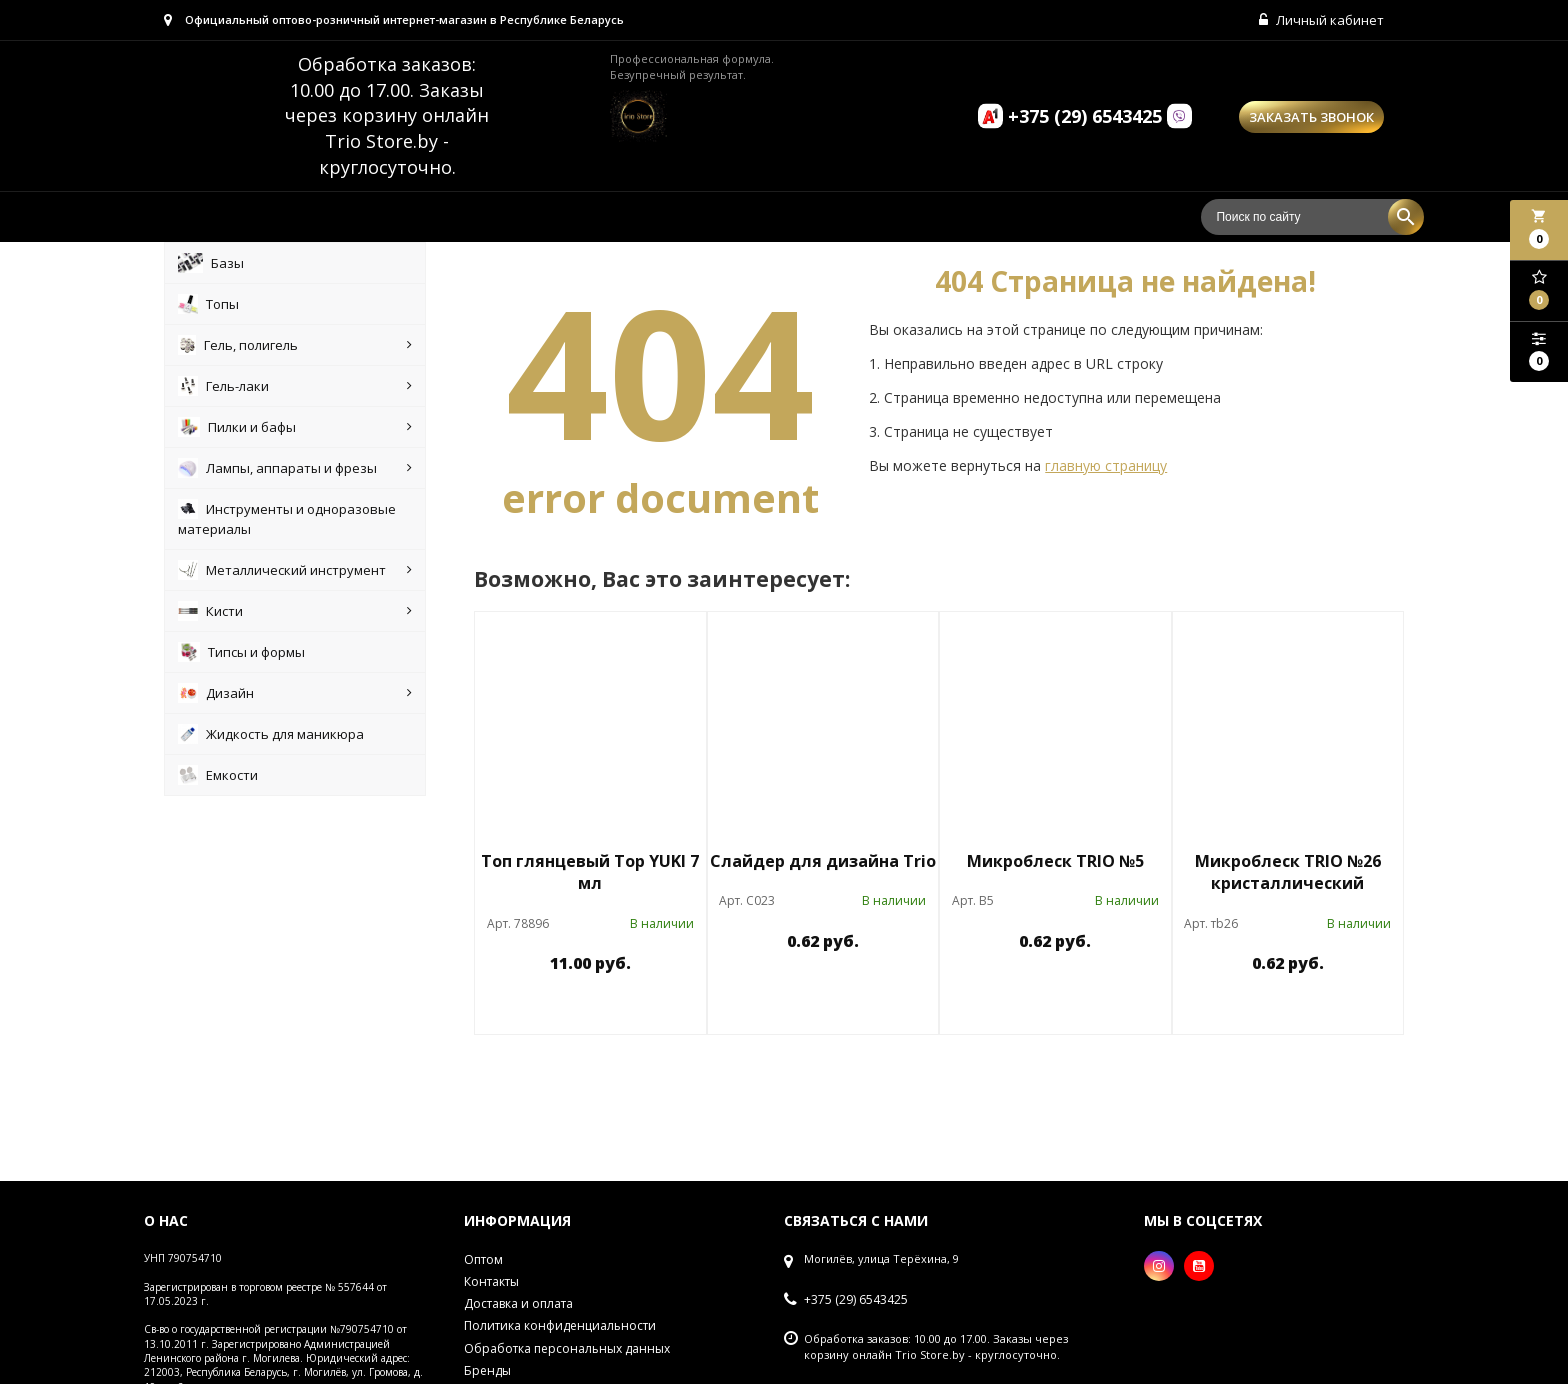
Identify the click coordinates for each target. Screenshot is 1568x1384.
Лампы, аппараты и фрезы (295, 468)
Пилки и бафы (295, 427)
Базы (211, 263)
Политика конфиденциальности (560, 1325)
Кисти (295, 611)
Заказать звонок (1311, 117)
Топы (208, 304)
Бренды (487, 1370)
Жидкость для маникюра (271, 734)
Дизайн (295, 693)
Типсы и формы (241, 652)
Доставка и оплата (518, 1303)
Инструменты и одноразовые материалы (287, 518)
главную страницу (1106, 465)
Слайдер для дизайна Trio (823, 861)
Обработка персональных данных (567, 1348)
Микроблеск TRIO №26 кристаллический (1288, 872)
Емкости (218, 775)
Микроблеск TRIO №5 (1055, 861)
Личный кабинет (1321, 20)
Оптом (483, 1259)
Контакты (491, 1281)
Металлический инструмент (295, 570)
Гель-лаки (295, 386)
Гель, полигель (295, 345)
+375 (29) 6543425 (856, 1300)
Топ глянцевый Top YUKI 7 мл (590, 872)
